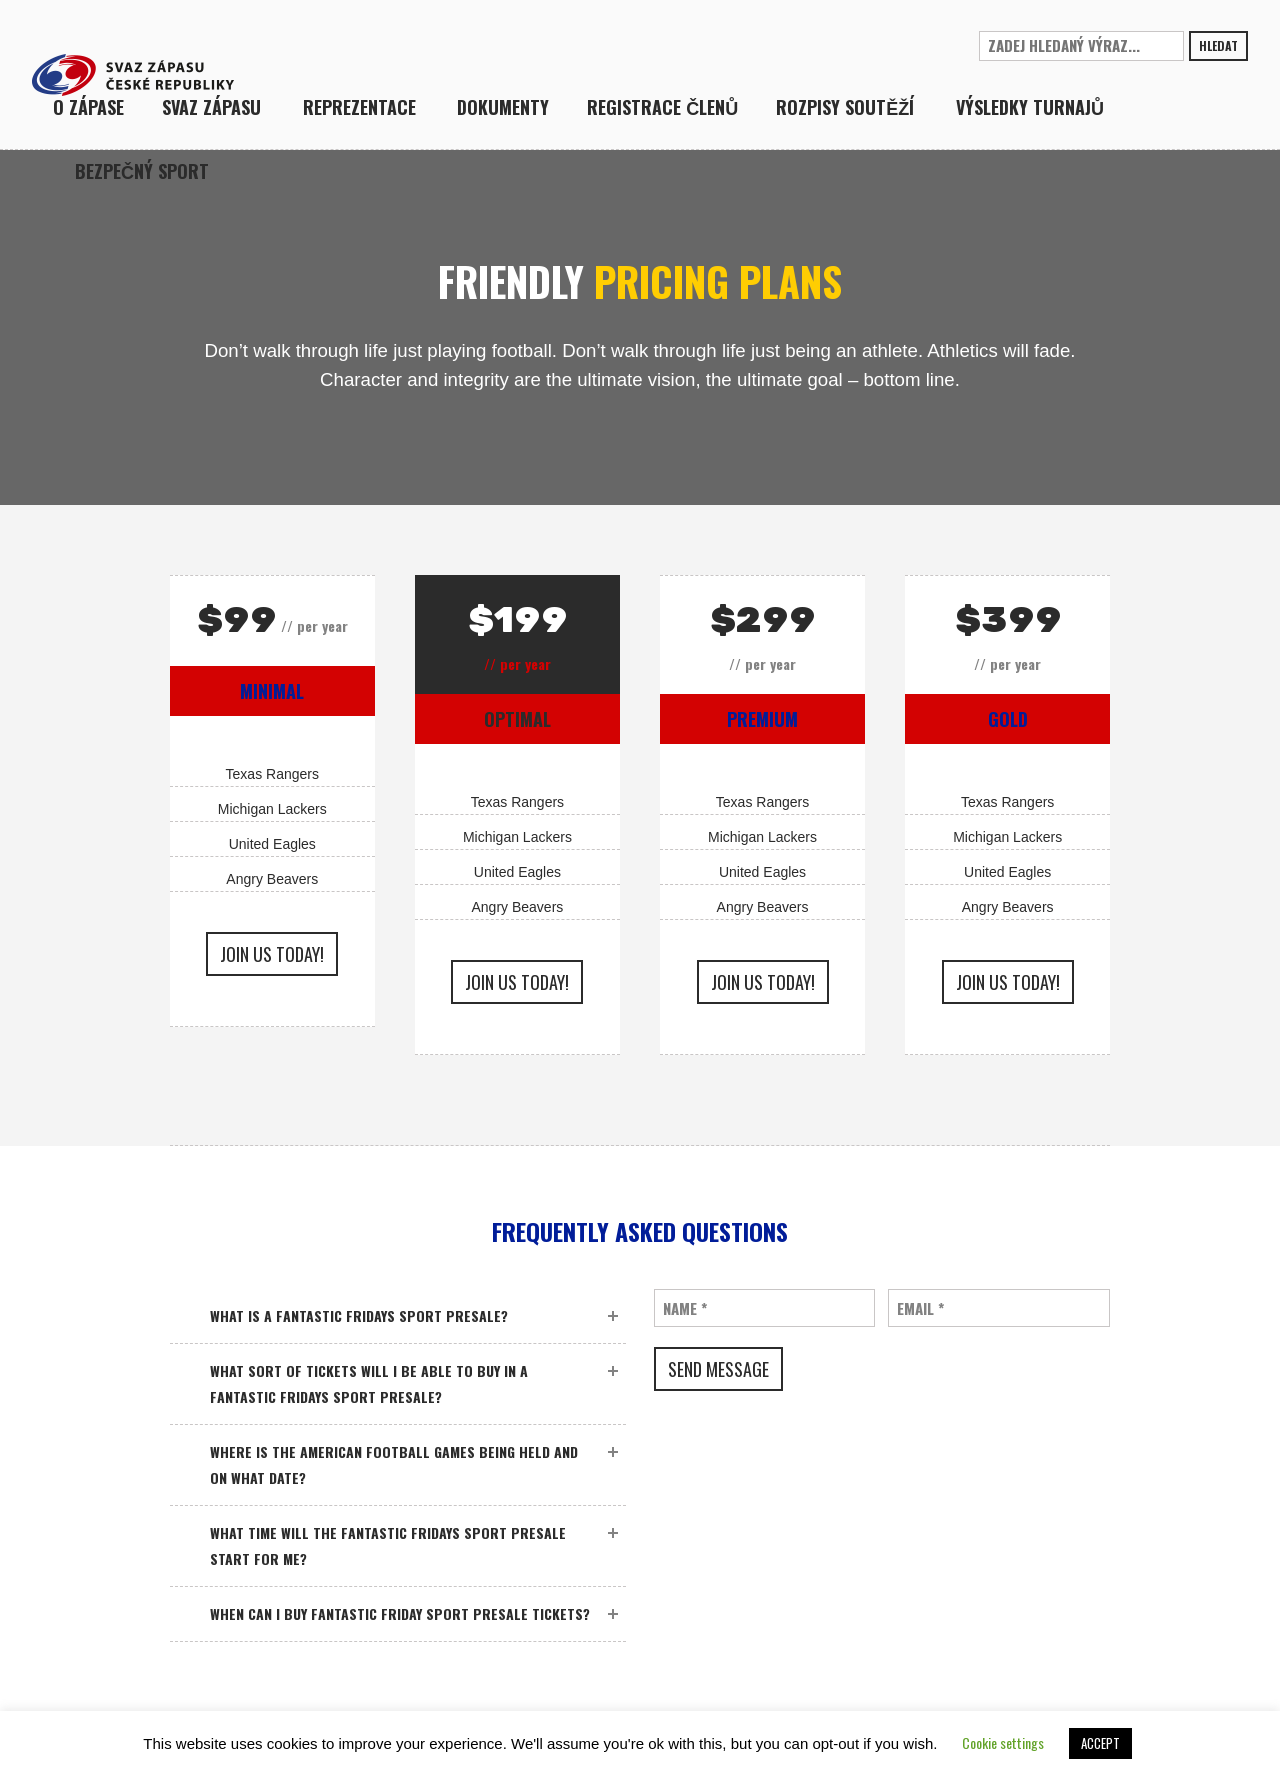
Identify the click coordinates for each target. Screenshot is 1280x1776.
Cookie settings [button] (1003, 1742)
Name (685, 1308)
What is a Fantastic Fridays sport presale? (359, 1315)
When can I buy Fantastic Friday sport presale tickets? (400, 1613)
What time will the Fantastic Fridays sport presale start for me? (388, 1545)
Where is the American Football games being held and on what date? (394, 1464)
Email (920, 1308)
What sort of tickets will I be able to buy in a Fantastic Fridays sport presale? (369, 1383)
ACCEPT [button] (1100, 1743)
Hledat (1218, 45)
